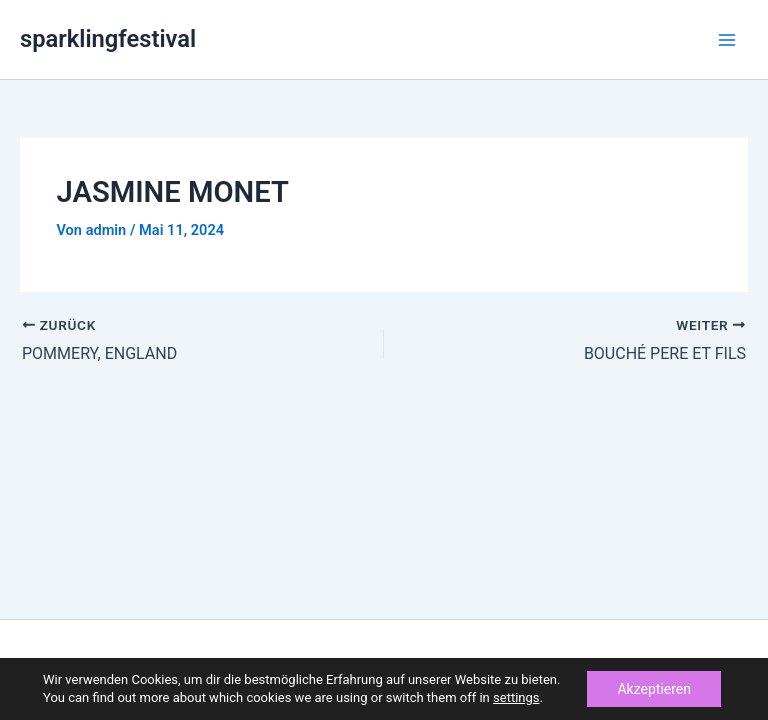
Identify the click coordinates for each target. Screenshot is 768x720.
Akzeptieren (654, 689)
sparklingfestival (108, 39)
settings (516, 697)
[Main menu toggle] (727, 40)
